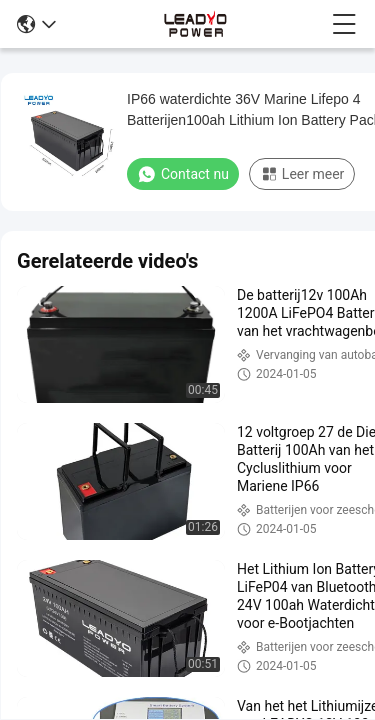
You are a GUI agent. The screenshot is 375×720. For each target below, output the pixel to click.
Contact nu (183, 174)
